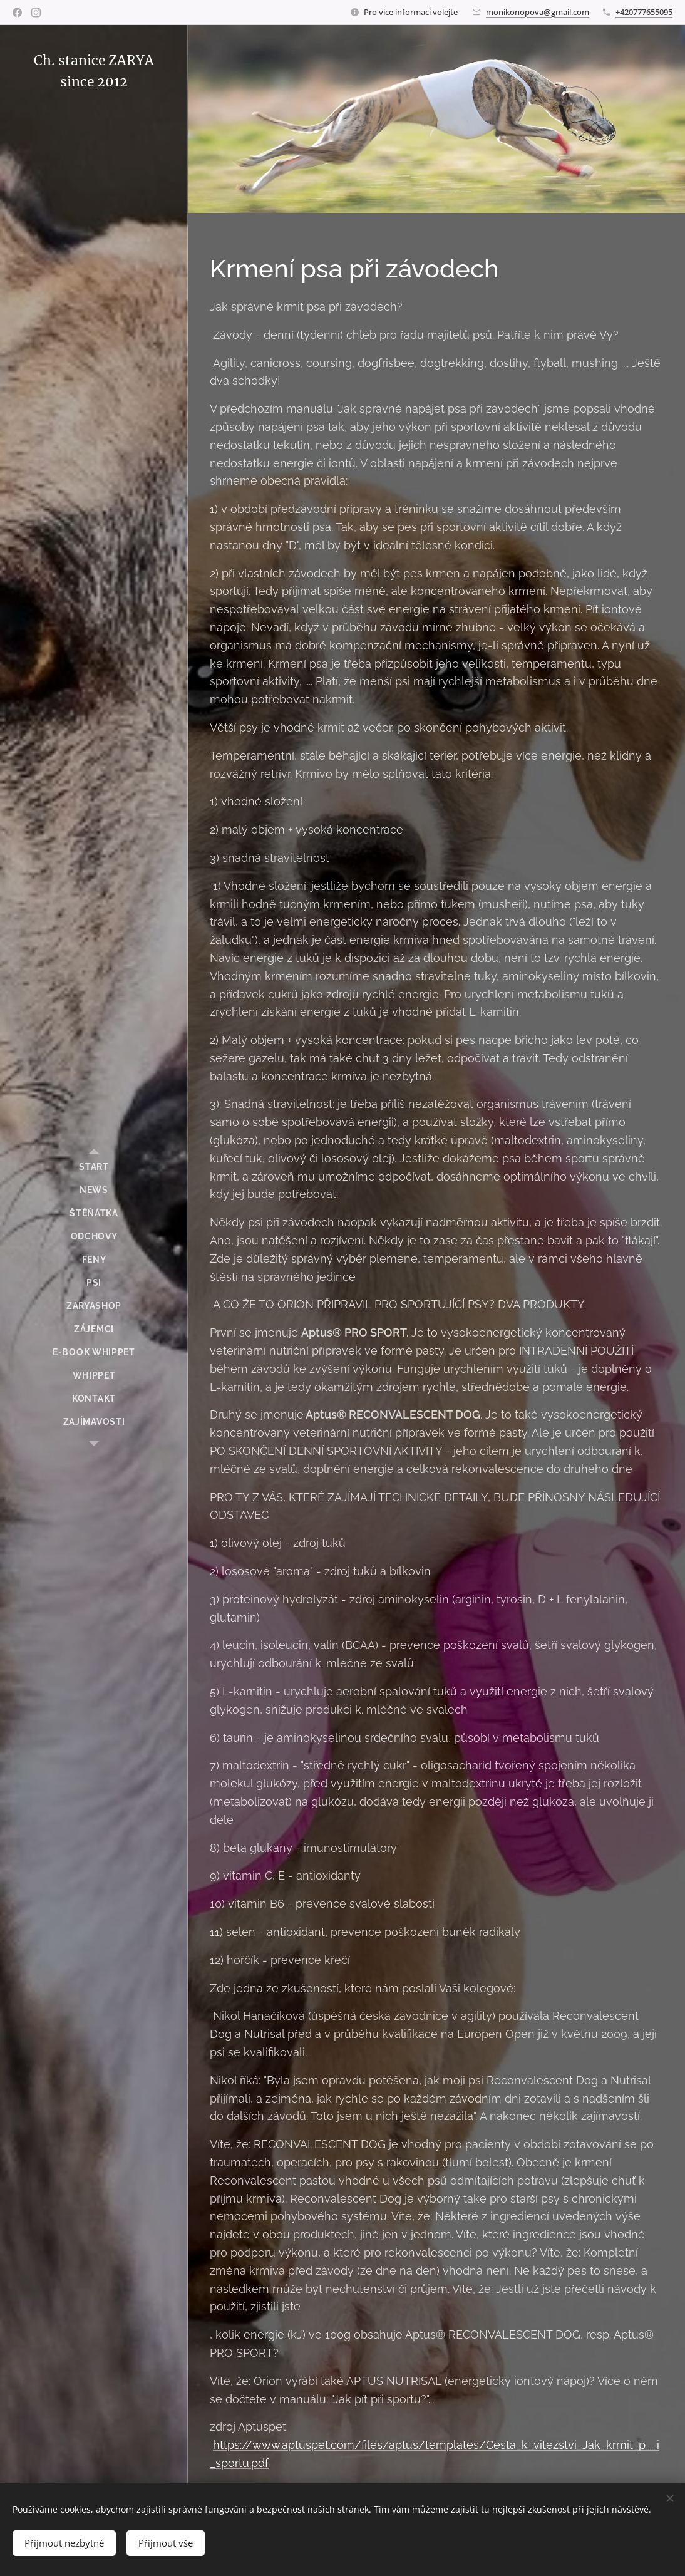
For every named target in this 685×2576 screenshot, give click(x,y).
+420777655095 (643, 12)
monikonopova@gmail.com (537, 12)
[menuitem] (94, 1167)
